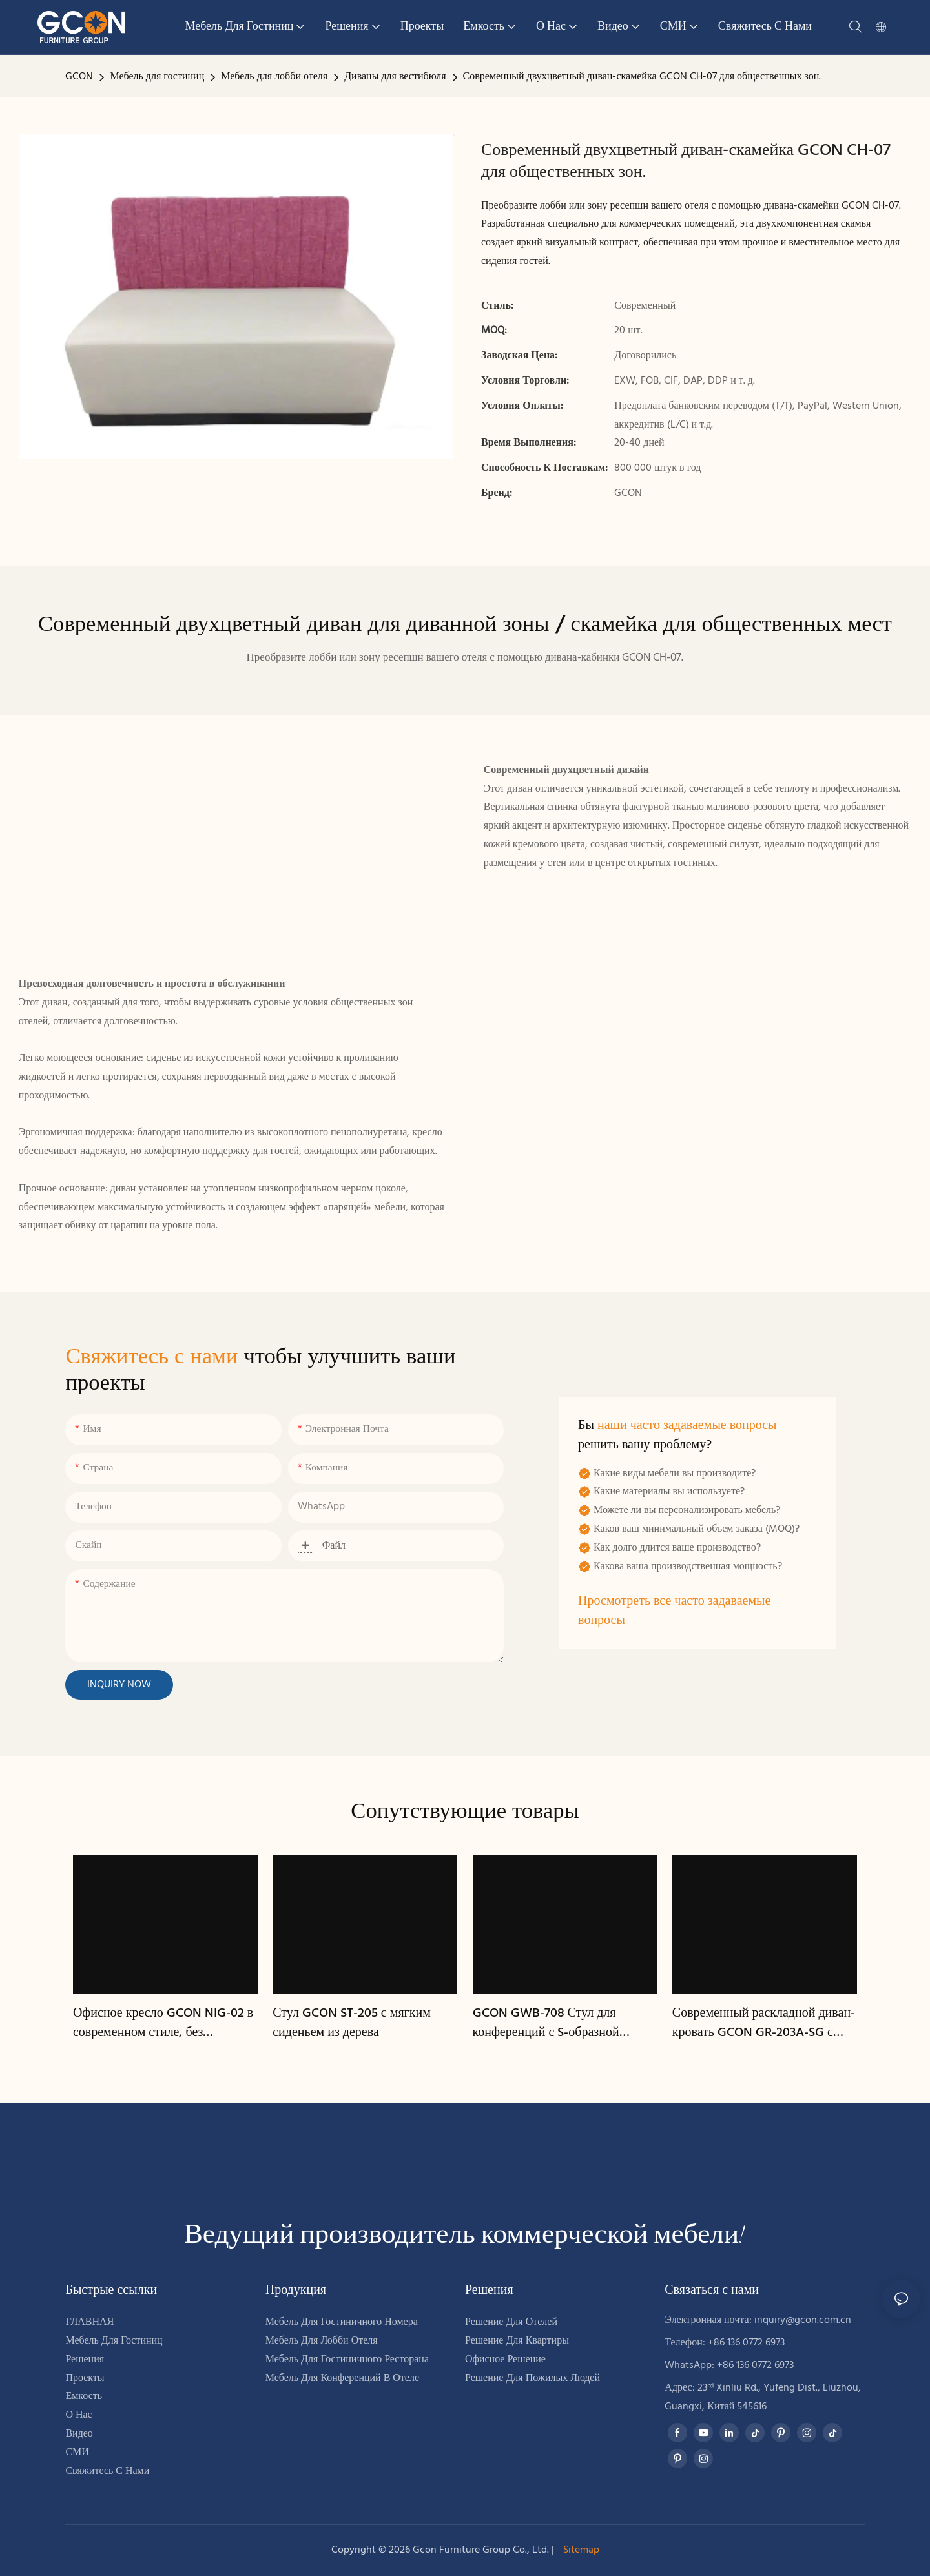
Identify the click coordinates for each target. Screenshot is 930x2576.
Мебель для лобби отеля (274, 76)
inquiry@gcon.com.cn (802, 2320)
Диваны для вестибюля (395, 76)
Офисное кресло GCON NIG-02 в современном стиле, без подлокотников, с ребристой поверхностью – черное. (163, 2023)
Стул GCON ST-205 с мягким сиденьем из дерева (352, 2023)
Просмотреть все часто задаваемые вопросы (674, 1611)
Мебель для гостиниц (157, 76)
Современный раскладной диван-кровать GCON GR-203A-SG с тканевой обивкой (763, 2023)
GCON (79, 76)
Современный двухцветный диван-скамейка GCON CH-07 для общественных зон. (642, 76)
